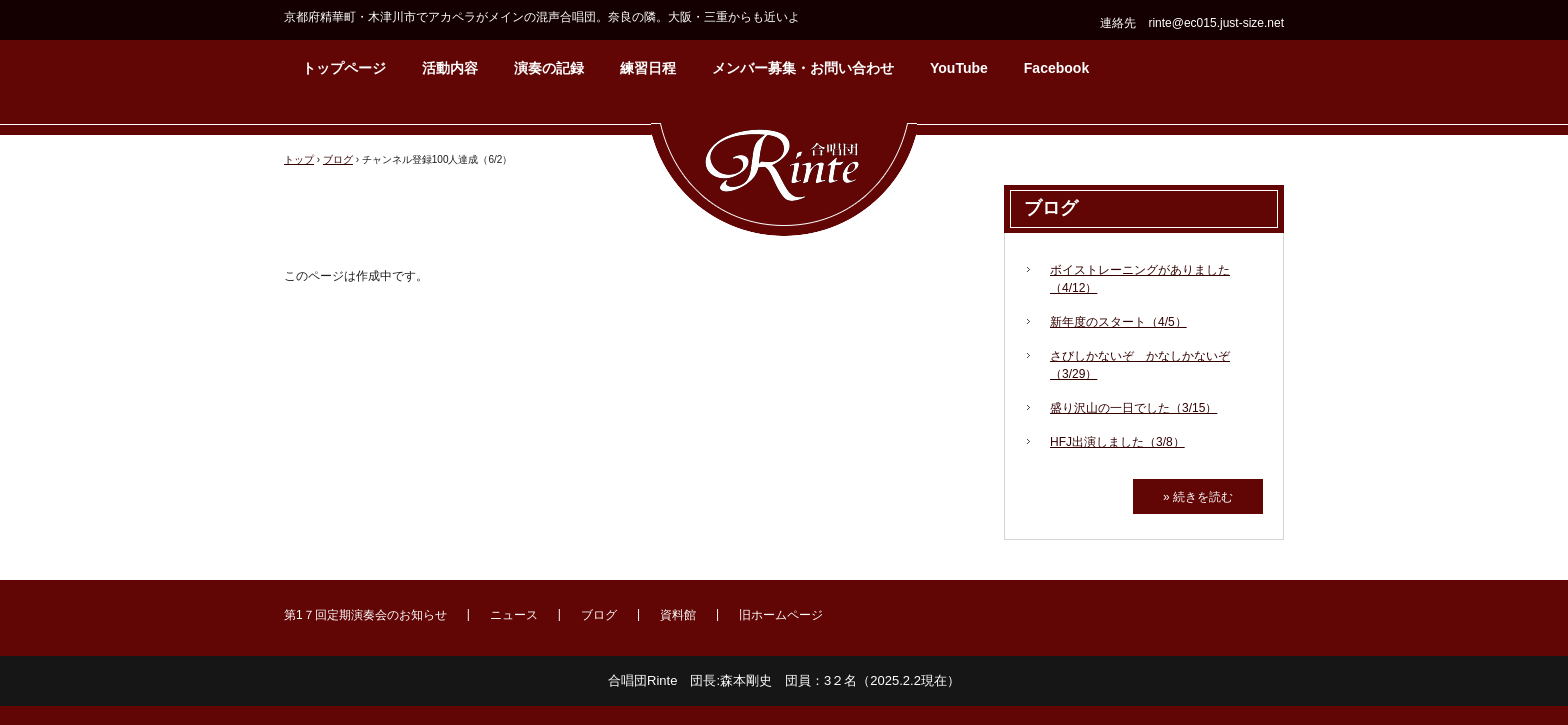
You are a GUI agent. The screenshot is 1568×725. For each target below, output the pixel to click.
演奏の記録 (549, 68)
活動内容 (450, 68)
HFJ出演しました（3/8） (1117, 442)
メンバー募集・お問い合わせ (803, 68)
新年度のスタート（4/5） (1118, 322)
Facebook (1056, 68)
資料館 (678, 615)
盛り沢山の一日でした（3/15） (1133, 408)
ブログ (1051, 208)
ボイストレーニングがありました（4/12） (1140, 279)
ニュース (514, 615)
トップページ (344, 68)
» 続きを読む (1198, 497)
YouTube (959, 68)
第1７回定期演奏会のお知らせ (365, 615)
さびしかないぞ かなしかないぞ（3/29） (1140, 365)
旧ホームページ (781, 615)
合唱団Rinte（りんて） (784, 170)
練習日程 (648, 68)
